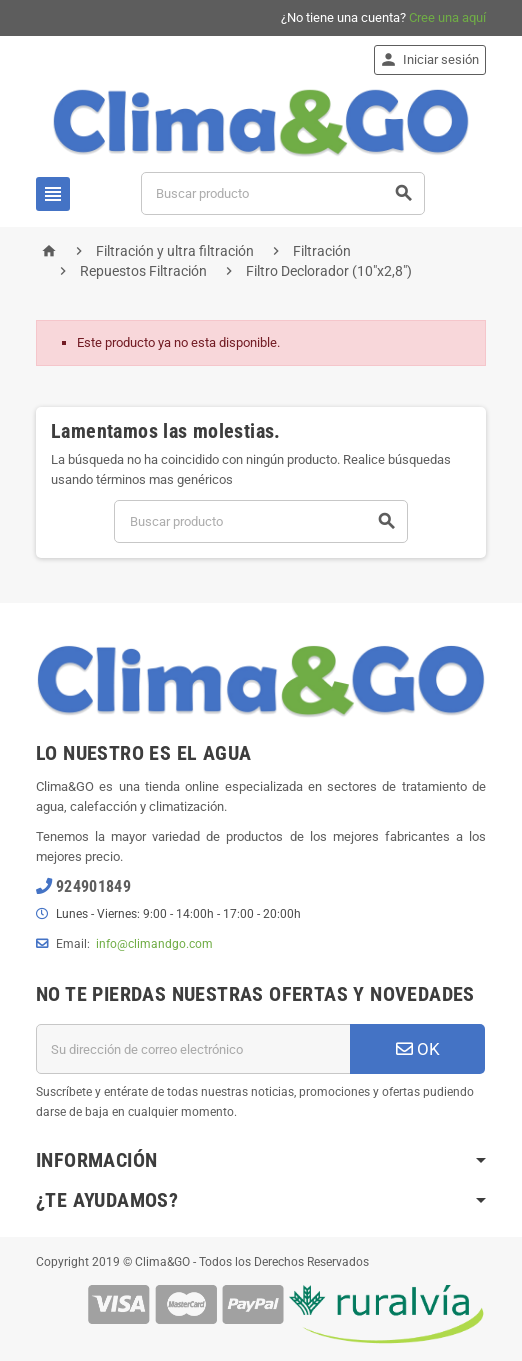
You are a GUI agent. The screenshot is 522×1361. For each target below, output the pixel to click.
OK (418, 1049)
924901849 (93, 886)
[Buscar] (283, 193)
